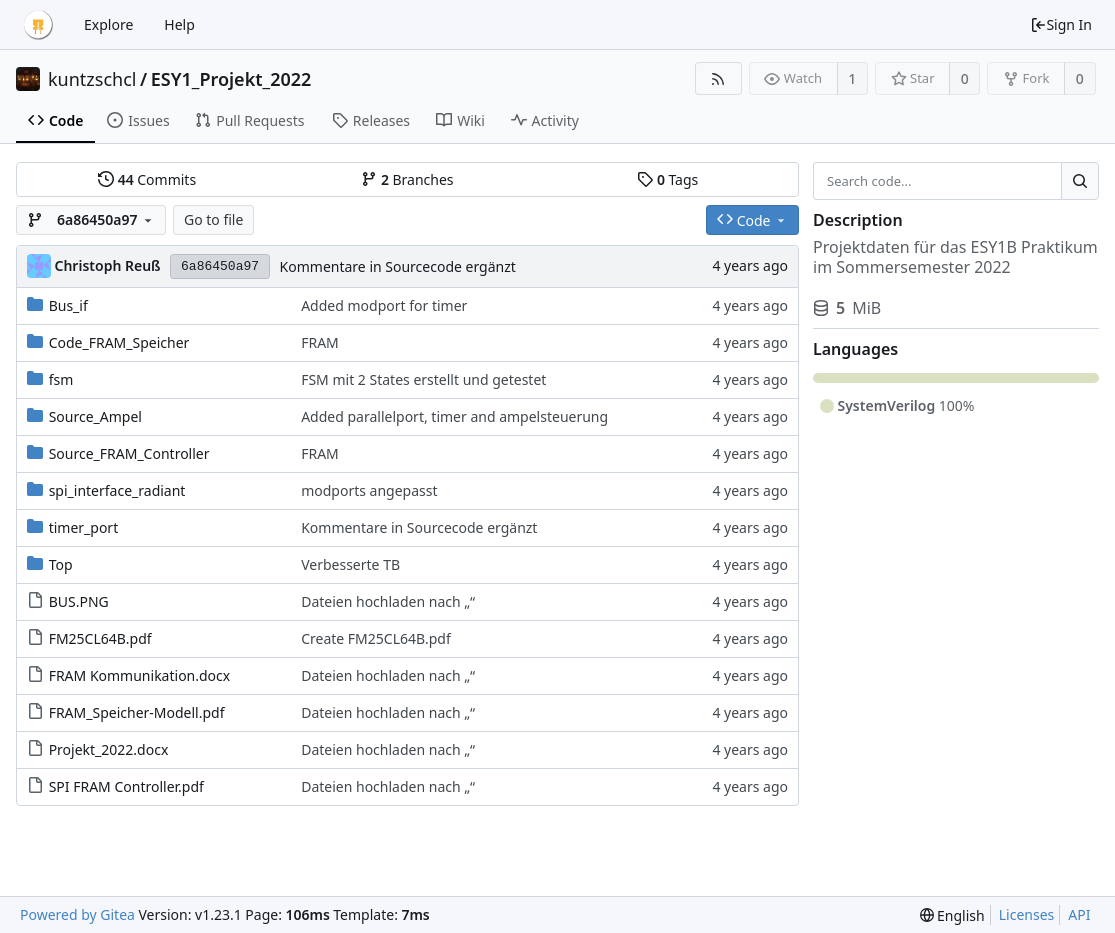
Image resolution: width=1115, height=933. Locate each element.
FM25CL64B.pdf (100, 638)
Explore (108, 24)
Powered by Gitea (77, 914)
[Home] (38, 25)
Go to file (213, 219)
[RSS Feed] (718, 78)
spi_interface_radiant (117, 490)
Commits (147, 179)
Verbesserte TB (350, 564)
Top (61, 564)
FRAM (320, 342)
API (1079, 914)
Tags (667, 179)
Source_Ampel (95, 416)
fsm (61, 379)
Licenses (1027, 914)
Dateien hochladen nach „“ (388, 601)
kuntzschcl (92, 79)
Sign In (1061, 24)
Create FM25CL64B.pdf (376, 638)
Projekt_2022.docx (109, 749)
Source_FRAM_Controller (129, 453)
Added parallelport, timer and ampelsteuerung (454, 416)
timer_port (84, 527)
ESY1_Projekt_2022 (231, 79)
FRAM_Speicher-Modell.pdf (137, 712)
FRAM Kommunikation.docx (140, 675)
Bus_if (68, 305)
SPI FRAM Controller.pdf (126, 786)
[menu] (952, 915)
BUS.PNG (79, 601)
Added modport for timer (384, 305)
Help (179, 24)
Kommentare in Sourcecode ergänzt (398, 266)
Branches (407, 179)
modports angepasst (369, 490)
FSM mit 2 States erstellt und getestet (423, 379)
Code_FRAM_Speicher (119, 342)
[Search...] (1080, 181)
